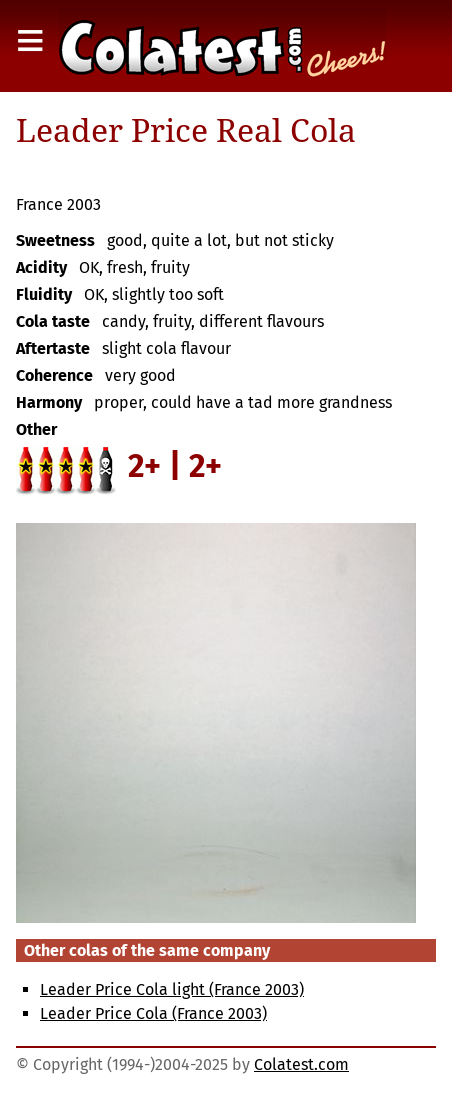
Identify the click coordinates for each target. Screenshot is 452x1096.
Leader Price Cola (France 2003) (153, 1013)
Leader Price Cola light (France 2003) (172, 989)
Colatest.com (301, 1064)
